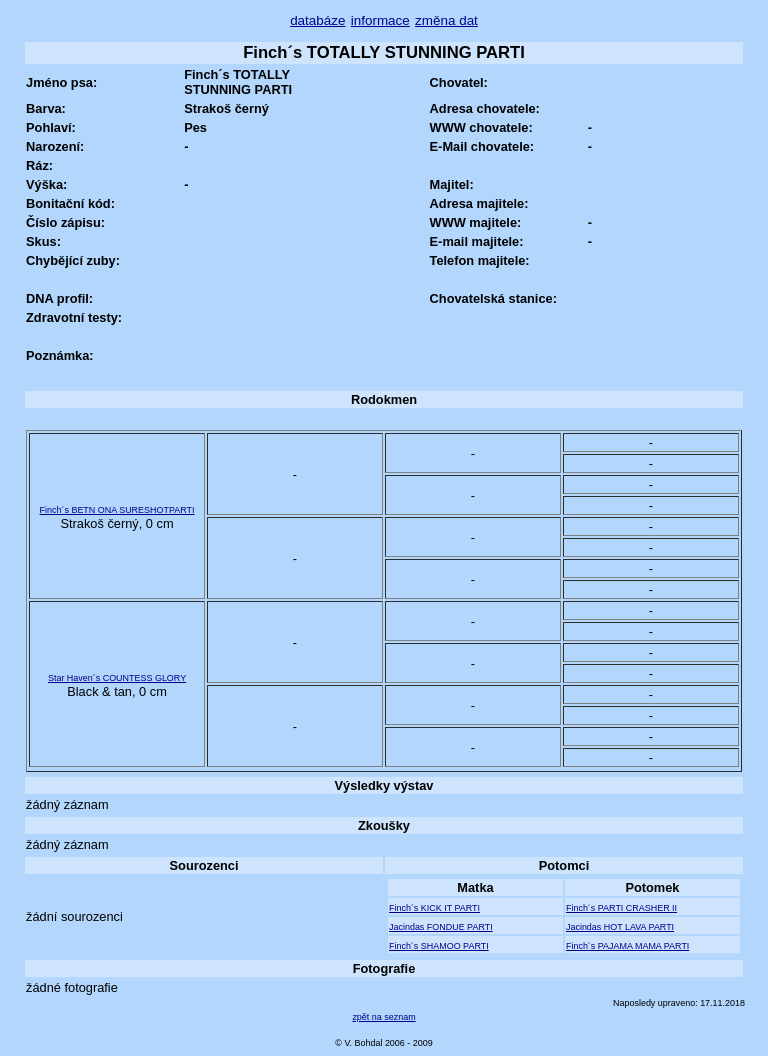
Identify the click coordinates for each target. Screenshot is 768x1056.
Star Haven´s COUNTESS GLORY (117, 678)
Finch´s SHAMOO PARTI (439, 946)
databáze (317, 20)
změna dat (446, 20)
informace (380, 20)
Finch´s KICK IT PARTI (434, 908)
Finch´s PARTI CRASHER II (621, 908)
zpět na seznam (383, 1017)
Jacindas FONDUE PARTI (441, 927)
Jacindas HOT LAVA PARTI (620, 927)
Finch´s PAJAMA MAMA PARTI (627, 946)
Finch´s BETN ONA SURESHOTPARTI (117, 510)
